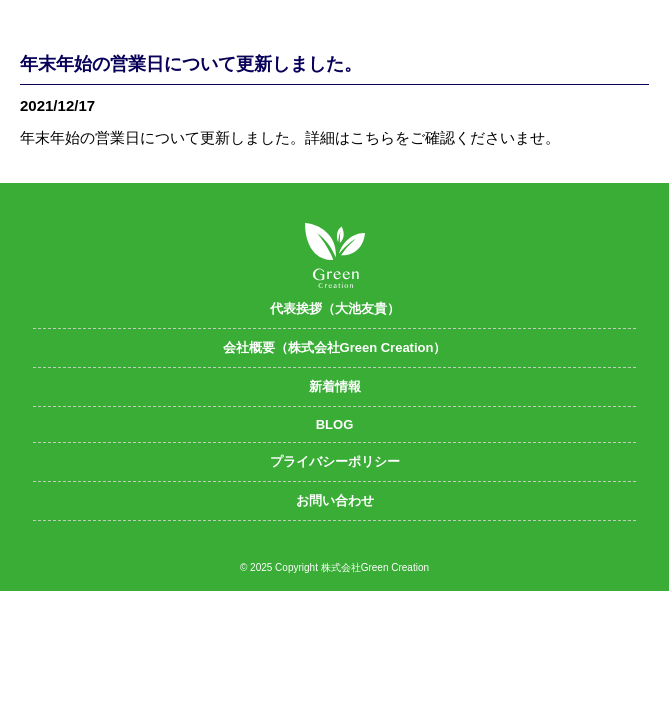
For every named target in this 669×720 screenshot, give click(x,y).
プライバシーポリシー (335, 461)
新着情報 (335, 386)
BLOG (335, 424)
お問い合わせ (335, 500)
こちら (372, 137)
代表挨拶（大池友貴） (335, 308)
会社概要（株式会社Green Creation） (335, 347)
